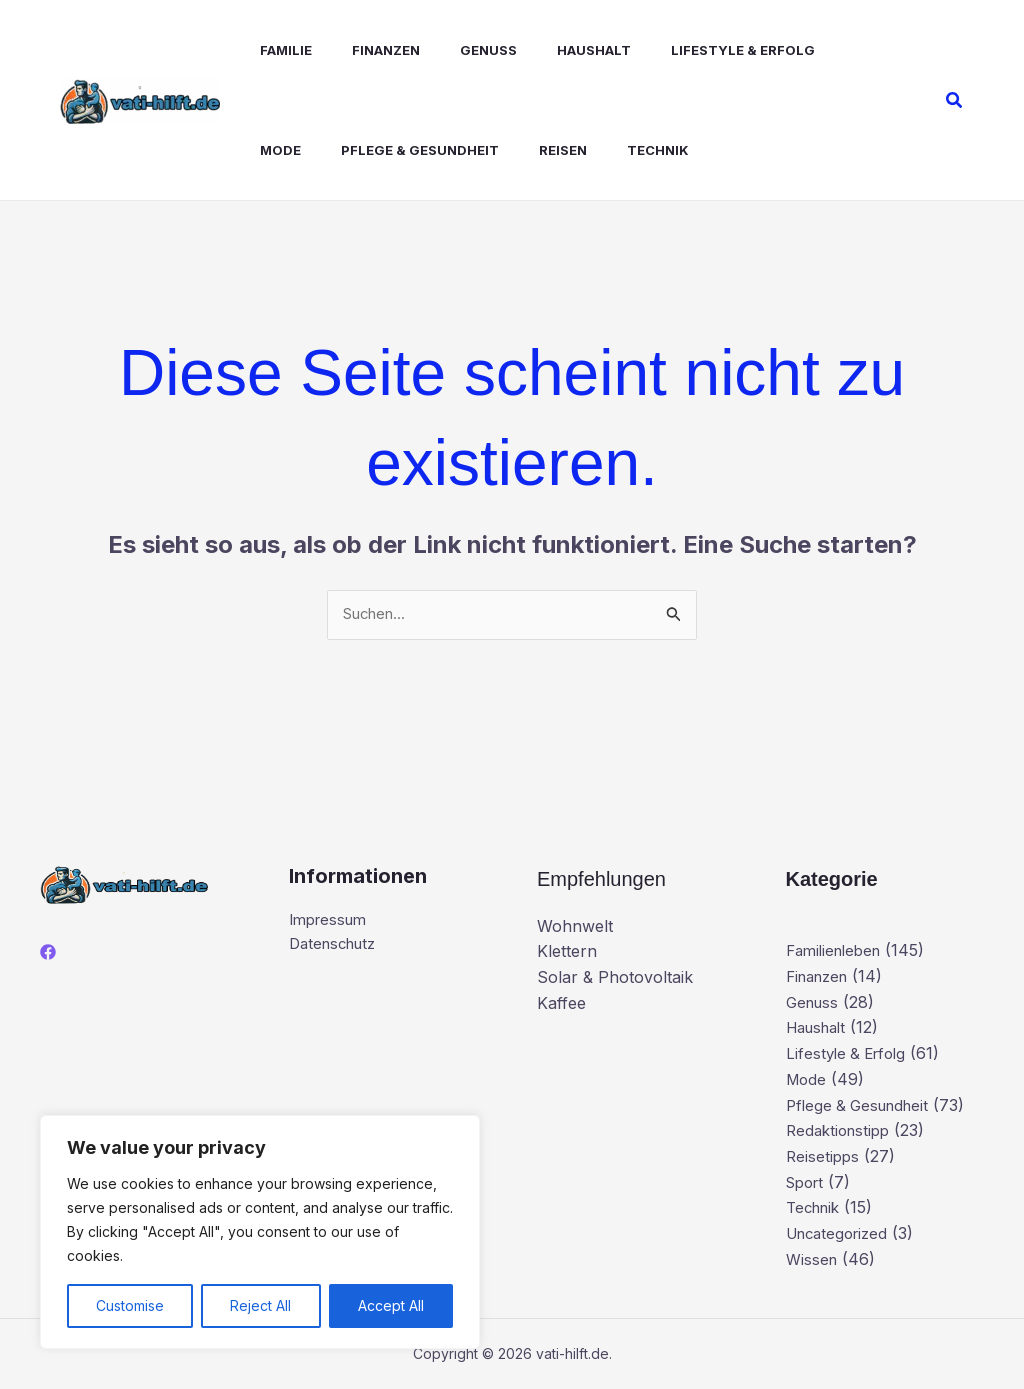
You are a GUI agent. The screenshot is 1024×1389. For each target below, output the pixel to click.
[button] (955, 100)
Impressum (331, 923)
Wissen (813, 1259)
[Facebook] (48, 954)
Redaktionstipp (841, 1131)
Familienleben (838, 952)
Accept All (391, 1305)
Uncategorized (841, 1234)
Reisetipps (824, 1157)
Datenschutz (337, 949)
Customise (130, 1305)
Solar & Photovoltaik (615, 979)
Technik (541, 150)
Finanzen (358, 50)
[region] (260, 1232)
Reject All (260, 1305)
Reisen (454, 150)
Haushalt (550, 50)
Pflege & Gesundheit (319, 150)
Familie (266, 50)
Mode (815, 50)
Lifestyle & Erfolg (691, 50)
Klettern (567, 953)
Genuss (452, 50)
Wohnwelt (575, 927)
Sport (807, 1183)
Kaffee (561, 1004)
